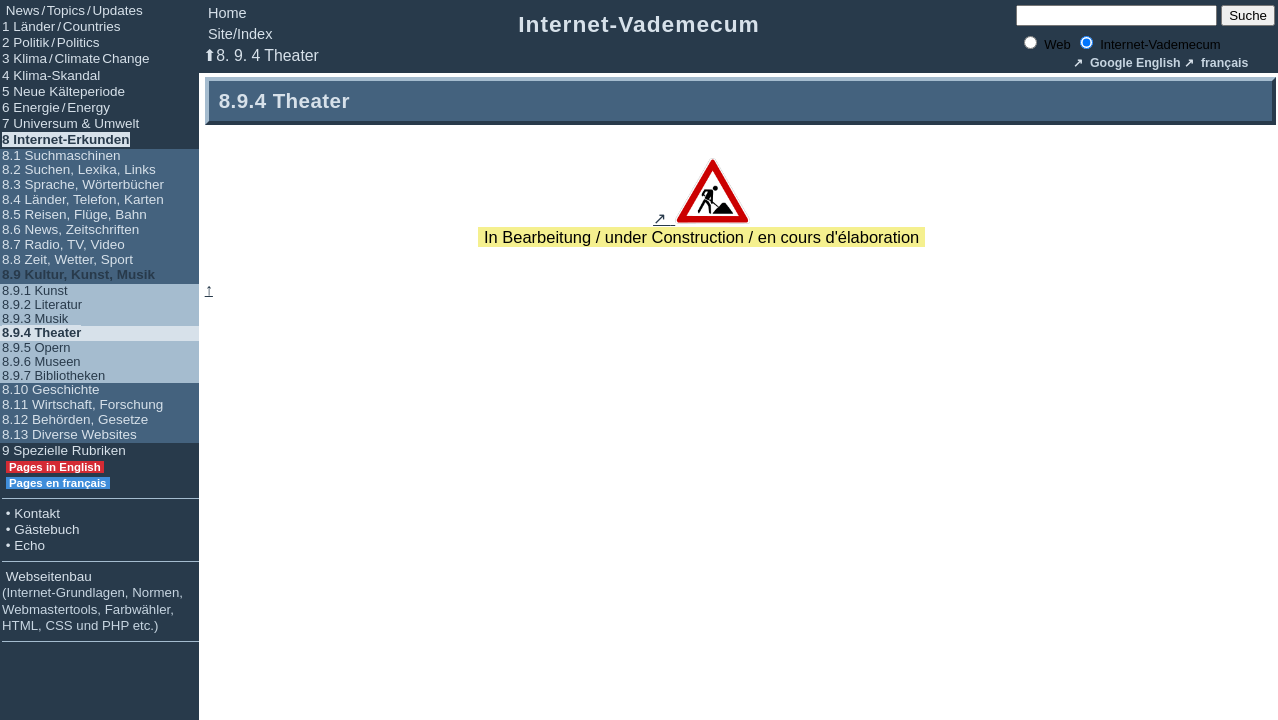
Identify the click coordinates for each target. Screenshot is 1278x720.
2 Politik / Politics (51, 42)
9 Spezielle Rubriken (64, 450)
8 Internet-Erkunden (66, 139)
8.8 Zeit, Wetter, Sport (67, 259)
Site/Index (240, 34)
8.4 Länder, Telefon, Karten (83, 199)
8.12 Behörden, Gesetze (75, 419)
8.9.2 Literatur (42, 304)
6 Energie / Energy (56, 107)
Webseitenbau (92, 601)
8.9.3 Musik (35, 318)
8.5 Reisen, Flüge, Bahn (74, 214)
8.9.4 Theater (41, 332)
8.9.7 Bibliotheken (53, 375)
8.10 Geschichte (51, 389)
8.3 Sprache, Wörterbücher (83, 184)
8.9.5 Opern (36, 347)
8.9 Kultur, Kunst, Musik (78, 274)
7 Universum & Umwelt (70, 123)
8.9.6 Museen (41, 361)
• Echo (23, 545)
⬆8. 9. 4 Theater (261, 55)
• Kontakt (31, 513)
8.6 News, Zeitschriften (70, 229)
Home (227, 13)
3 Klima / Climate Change (75, 58)
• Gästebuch (41, 529)
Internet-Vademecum (639, 24)
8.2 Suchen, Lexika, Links (79, 169)
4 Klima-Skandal (51, 75)
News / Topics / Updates (72, 10)
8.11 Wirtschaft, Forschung (82, 404)
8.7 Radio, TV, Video (63, 244)
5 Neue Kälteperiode (63, 91)
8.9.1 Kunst (35, 290)
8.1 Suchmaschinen (61, 155)
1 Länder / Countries (61, 26)
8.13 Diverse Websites (69, 434)
